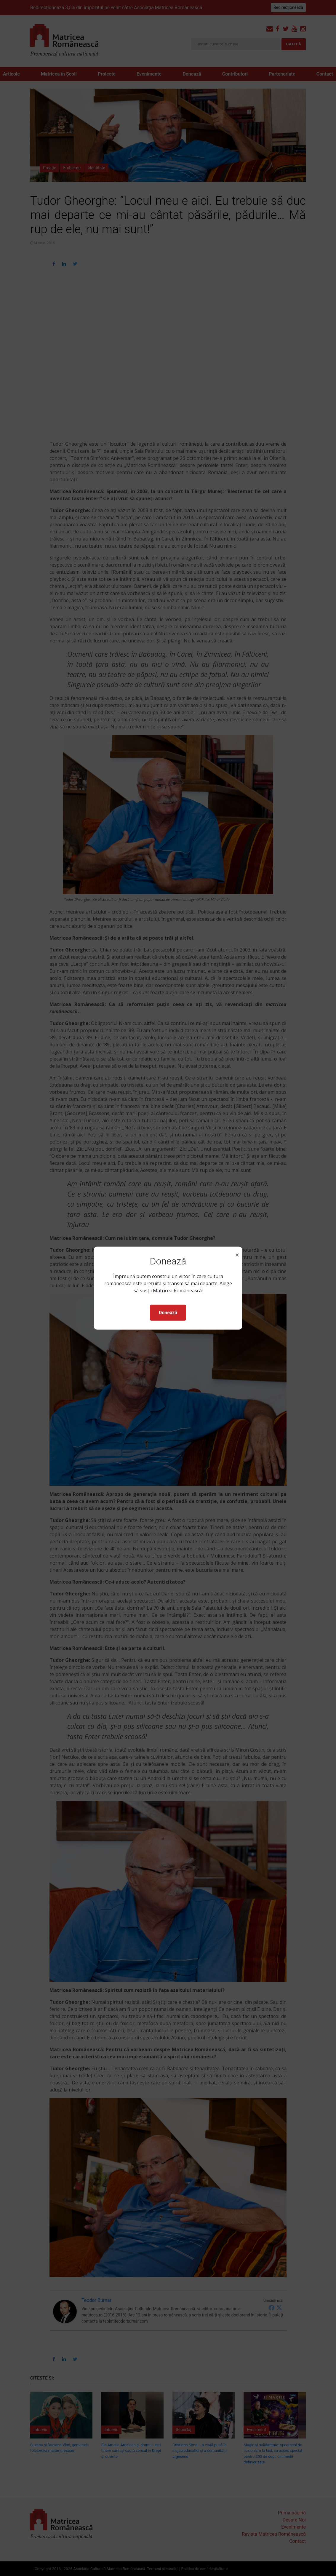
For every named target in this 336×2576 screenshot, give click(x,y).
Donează (168, 1312)
